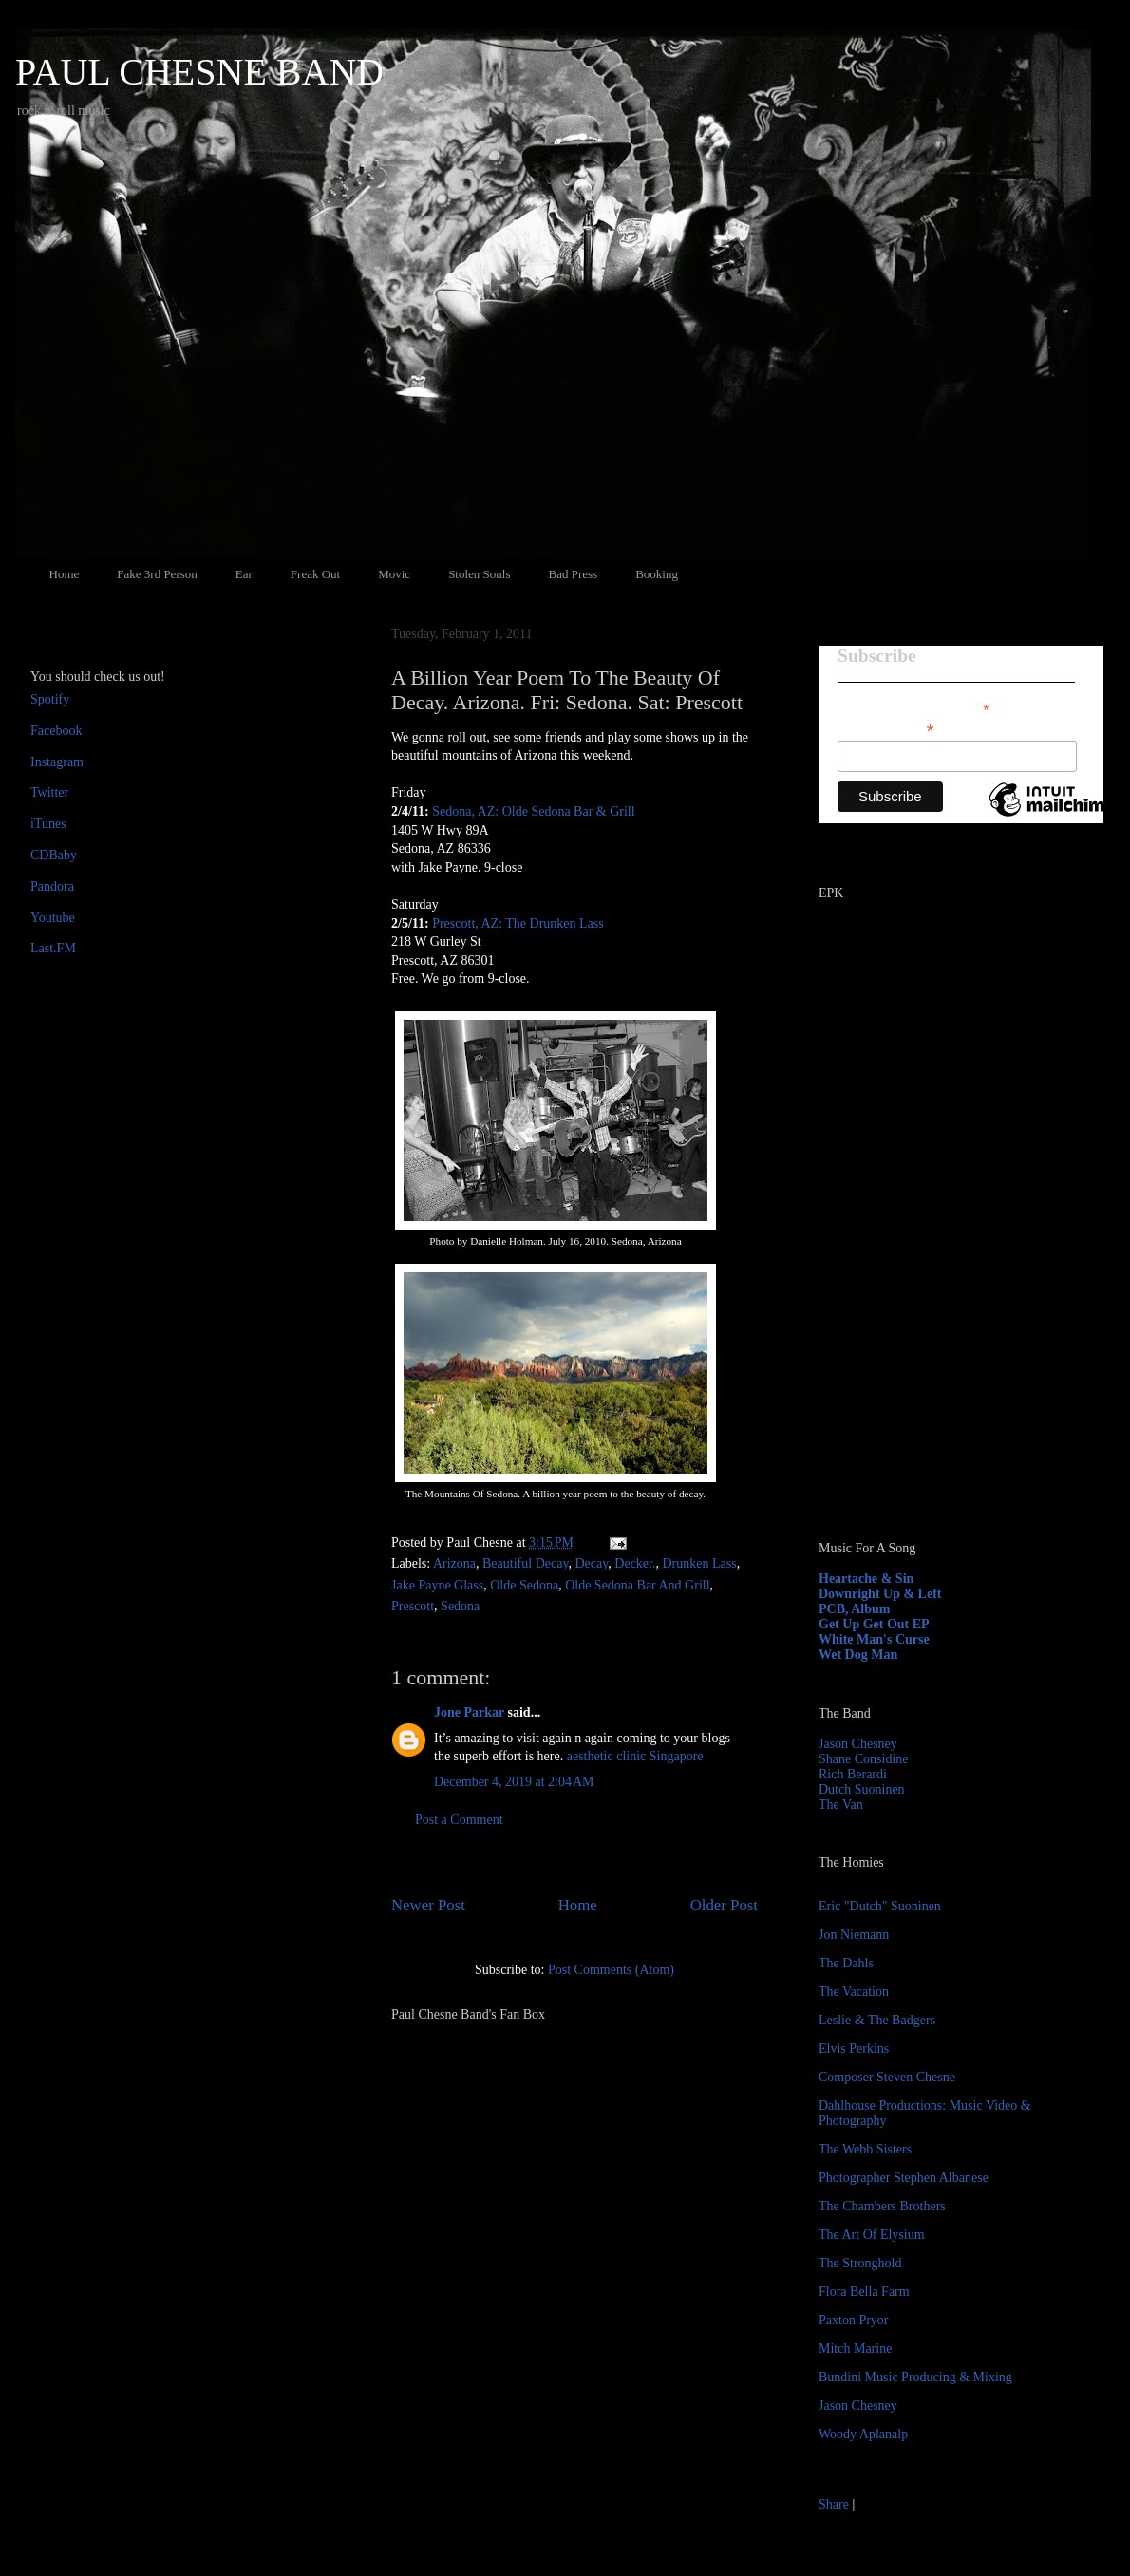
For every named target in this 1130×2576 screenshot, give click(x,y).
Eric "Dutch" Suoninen (880, 1906)
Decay (591, 1563)
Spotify (49, 699)
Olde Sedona (524, 1585)
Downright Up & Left (880, 1594)
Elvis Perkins (854, 2048)
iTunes (48, 824)
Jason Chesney (858, 1744)
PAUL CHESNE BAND (199, 71)
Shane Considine (864, 1759)
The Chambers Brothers (882, 2206)
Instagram (57, 762)
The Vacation (854, 1991)
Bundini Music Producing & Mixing (915, 2377)
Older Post (724, 1905)
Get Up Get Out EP (874, 1624)
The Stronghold (860, 2263)
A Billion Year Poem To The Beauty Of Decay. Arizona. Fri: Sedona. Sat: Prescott (567, 690)
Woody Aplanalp (863, 2434)
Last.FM (53, 948)
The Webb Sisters (865, 2149)
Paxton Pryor (854, 2320)
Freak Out (315, 574)
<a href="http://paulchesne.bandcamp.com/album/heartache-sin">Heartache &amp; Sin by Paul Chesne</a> (937, 1308)
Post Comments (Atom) (611, 1970)
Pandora (52, 886)
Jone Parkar (469, 1712)
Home (64, 574)
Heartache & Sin (866, 1578)
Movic (394, 574)
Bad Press (573, 574)
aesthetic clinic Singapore (635, 1756)
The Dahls (846, 1963)
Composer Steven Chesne (887, 2077)
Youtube (52, 918)
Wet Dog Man (858, 1654)
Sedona (460, 1606)
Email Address (886, 729)
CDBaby (53, 855)
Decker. (634, 1563)
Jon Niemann (854, 1934)
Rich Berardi (853, 1774)
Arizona (454, 1563)
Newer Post (428, 1905)
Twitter (49, 792)
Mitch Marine (855, 2348)
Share (834, 2504)
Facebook (56, 731)
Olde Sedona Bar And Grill (637, 1585)
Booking (656, 574)
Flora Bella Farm (864, 2292)
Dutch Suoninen (862, 1789)
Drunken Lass (699, 1563)
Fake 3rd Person (157, 574)
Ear (244, 574)
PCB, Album (854, 1609)
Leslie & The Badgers (877, 2020)
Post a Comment (459, 1820)
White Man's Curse (874, 1639)
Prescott (412, 1606)
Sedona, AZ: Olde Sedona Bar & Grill (533, 811)
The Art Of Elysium (872, 2235)
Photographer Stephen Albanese (904, 2178)
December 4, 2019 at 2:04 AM (514, 1782)
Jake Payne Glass (437, 1585)
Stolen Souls (479, 574)
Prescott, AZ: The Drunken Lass (518, 923)
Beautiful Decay (525, 1563)
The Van (841, 1804)
